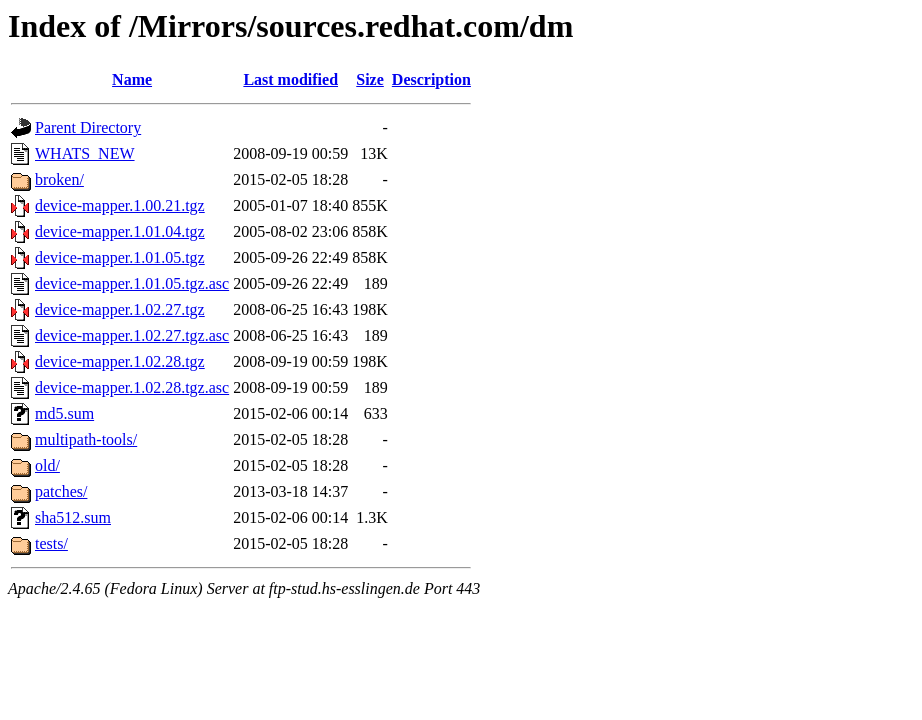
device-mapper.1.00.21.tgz (120, 205)
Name (132, 79)
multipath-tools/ (86, 439)
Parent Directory (88, 127)
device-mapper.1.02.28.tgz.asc (132, 387)
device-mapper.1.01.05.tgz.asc (132, 283)
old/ (47, 465)
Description (431, 79)
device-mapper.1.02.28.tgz (120, 361)
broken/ (59, 179)
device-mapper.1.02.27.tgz (120, 309)
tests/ (51, 543)
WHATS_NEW (85, 153)
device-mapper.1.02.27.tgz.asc (132, 335)
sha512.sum (73, 517)
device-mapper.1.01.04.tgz (120, 231)
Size (370, 79)
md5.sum (64, 413)
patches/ (61, 491)
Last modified (290, 79)
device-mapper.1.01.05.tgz (120, 257)
